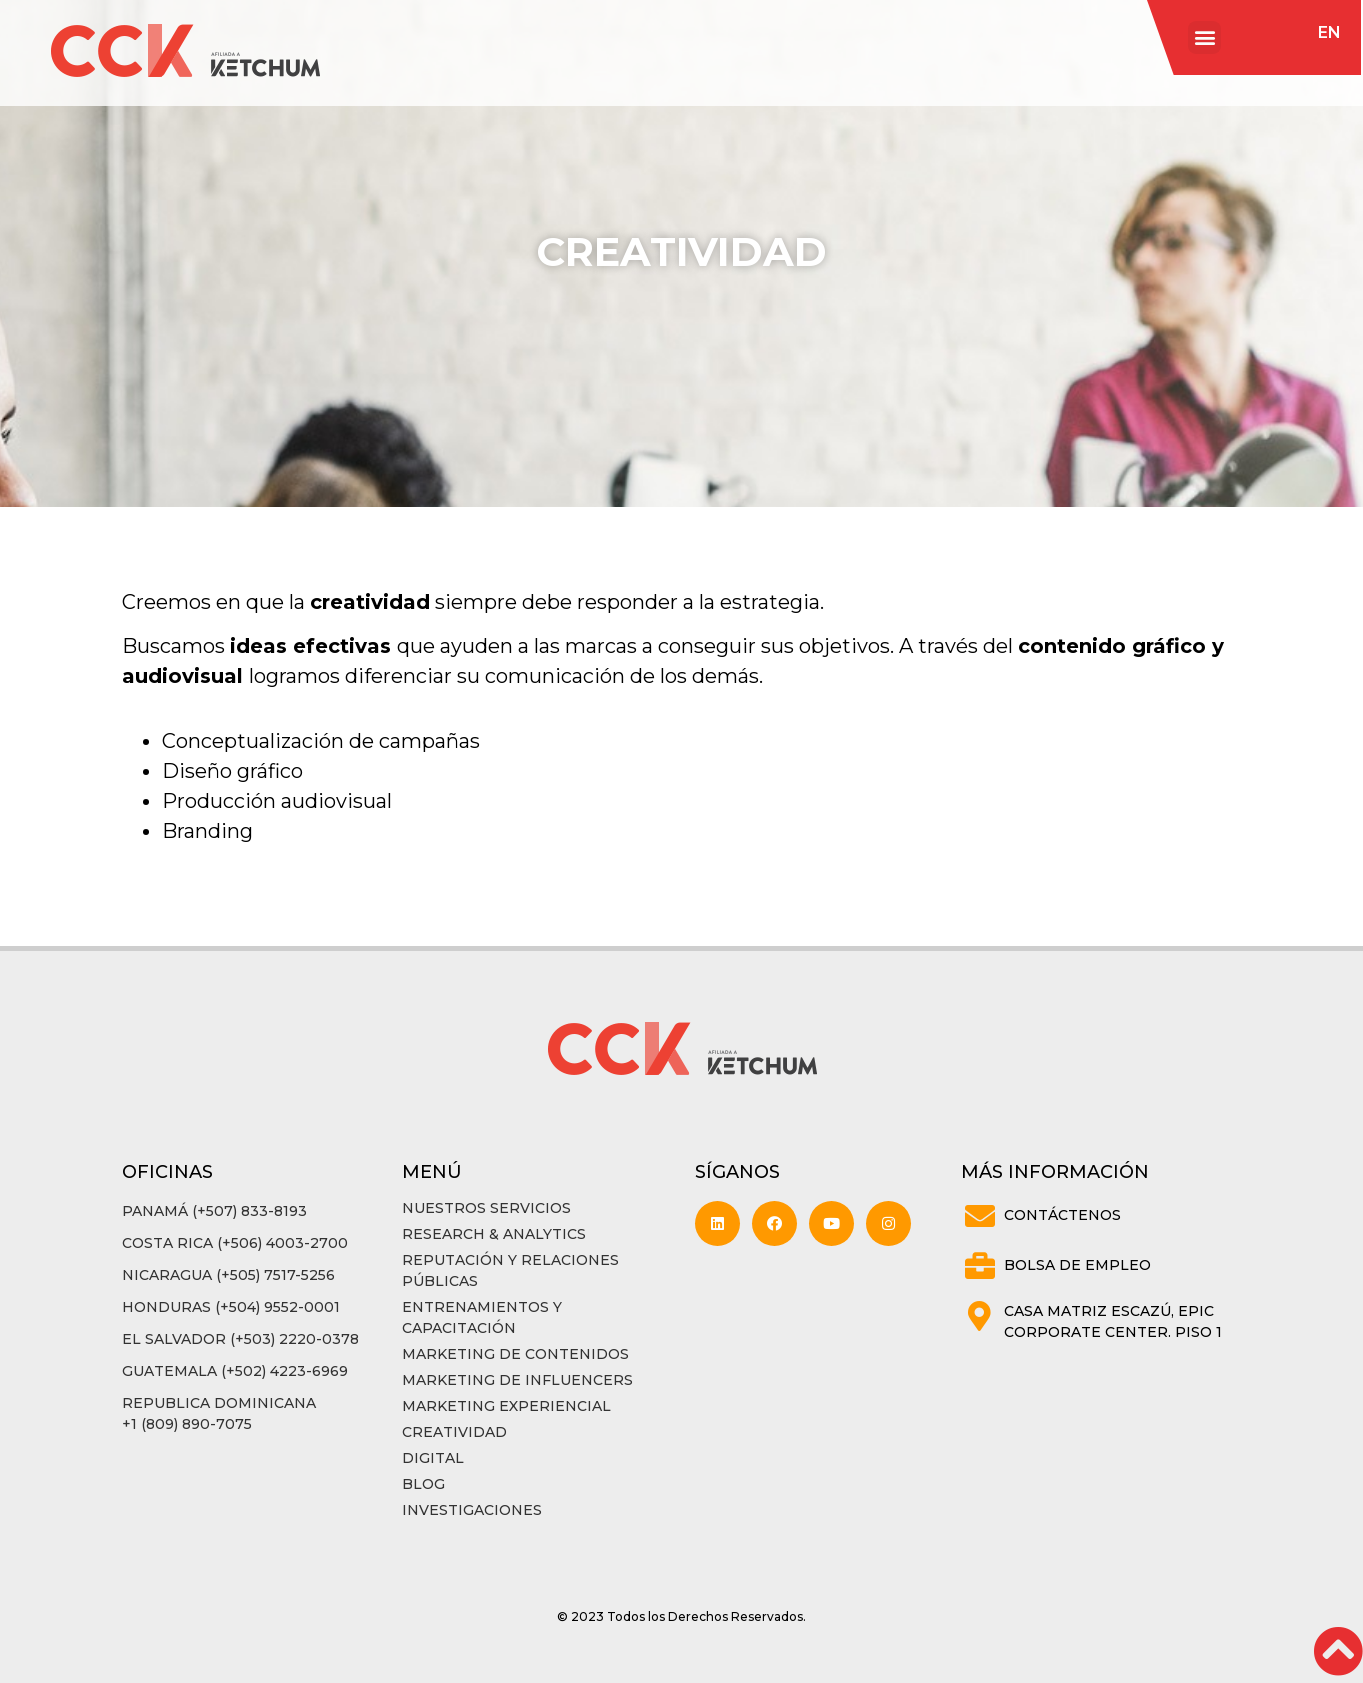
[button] (1204, 37)
